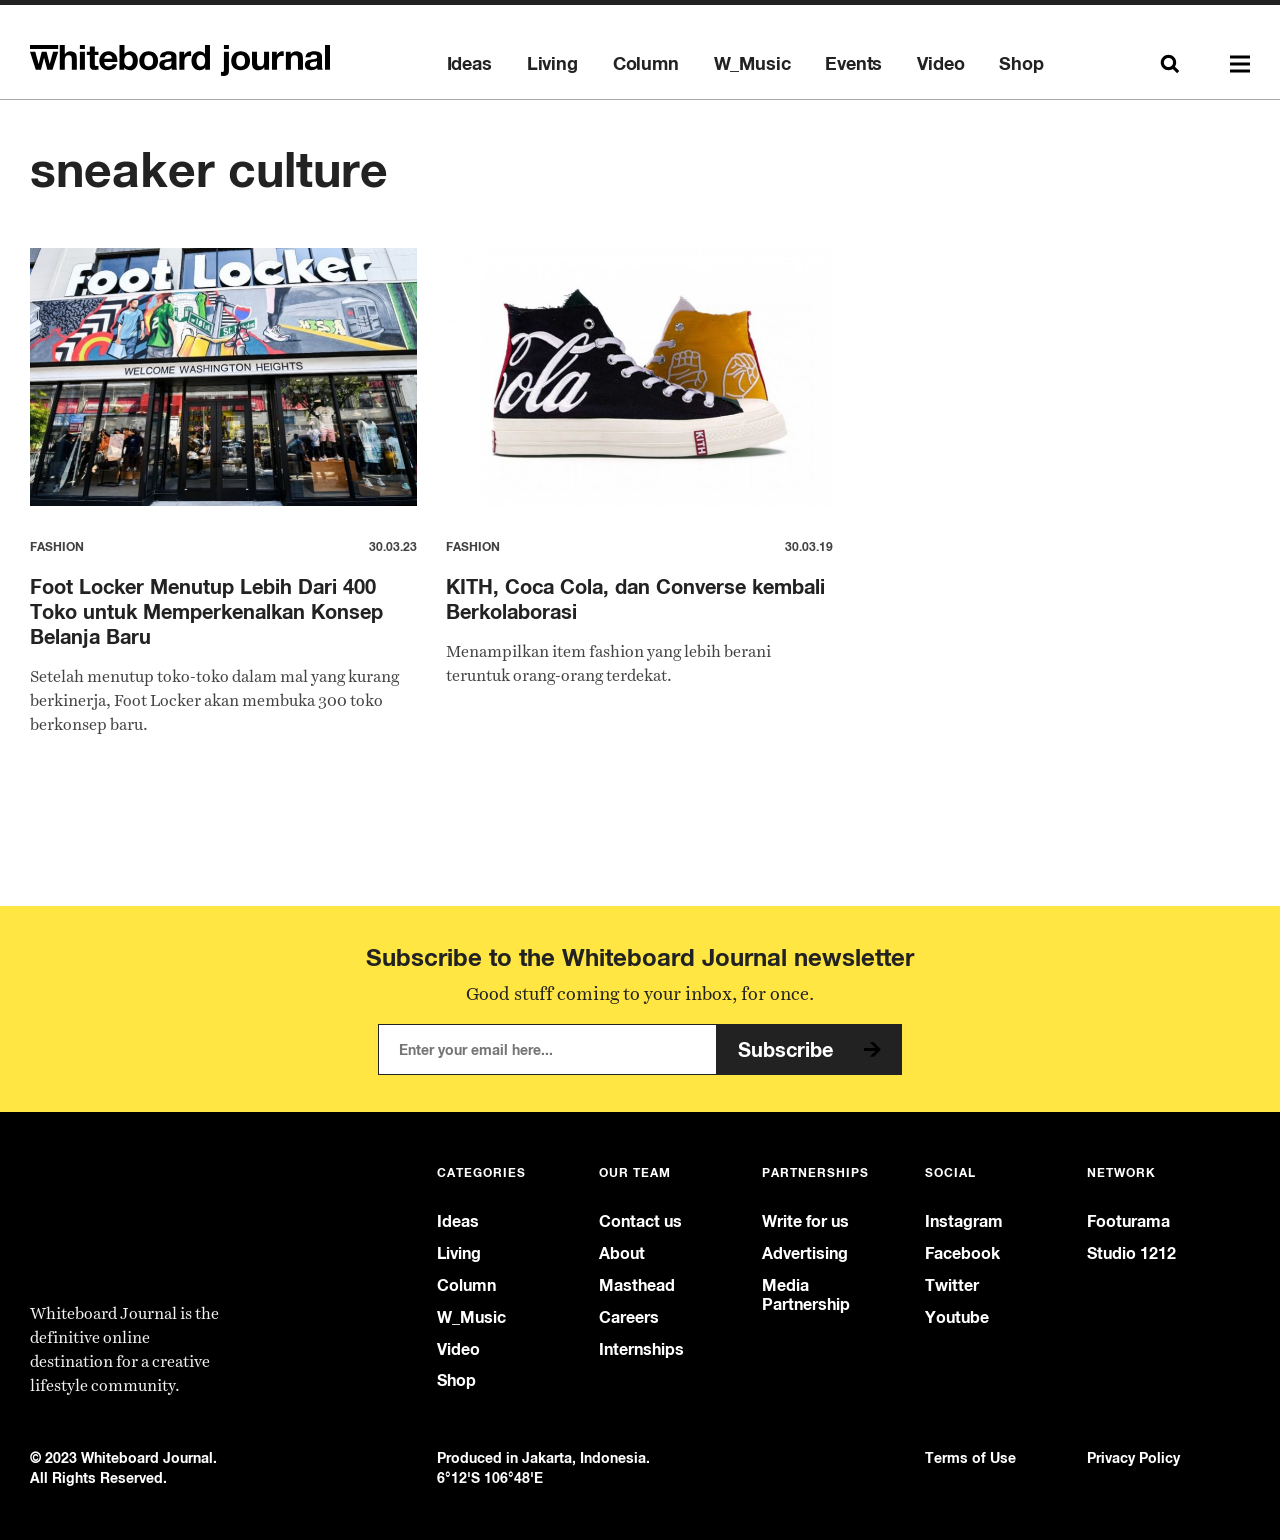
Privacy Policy (1133, 1457)
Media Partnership (806, 1295)
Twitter (952, 1285)
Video (940, 64)
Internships (641, 1349)
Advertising (805, 1253)
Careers (629, 1317)
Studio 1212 (1131, 1253)
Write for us (805, 1221)
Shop (1021, 64)
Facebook (962, 1253)
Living (552, 64)
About (622, 1253)
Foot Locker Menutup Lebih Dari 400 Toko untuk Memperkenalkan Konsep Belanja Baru (206, 611)
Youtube (957, 1317)
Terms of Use (970, 1457)
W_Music (752, 64)
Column (646, 64)
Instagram (964, 1221)
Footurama (1128, 1221)
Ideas (469, 64)
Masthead (637, 1285)
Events (853, 64)
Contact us (640, 1221)
